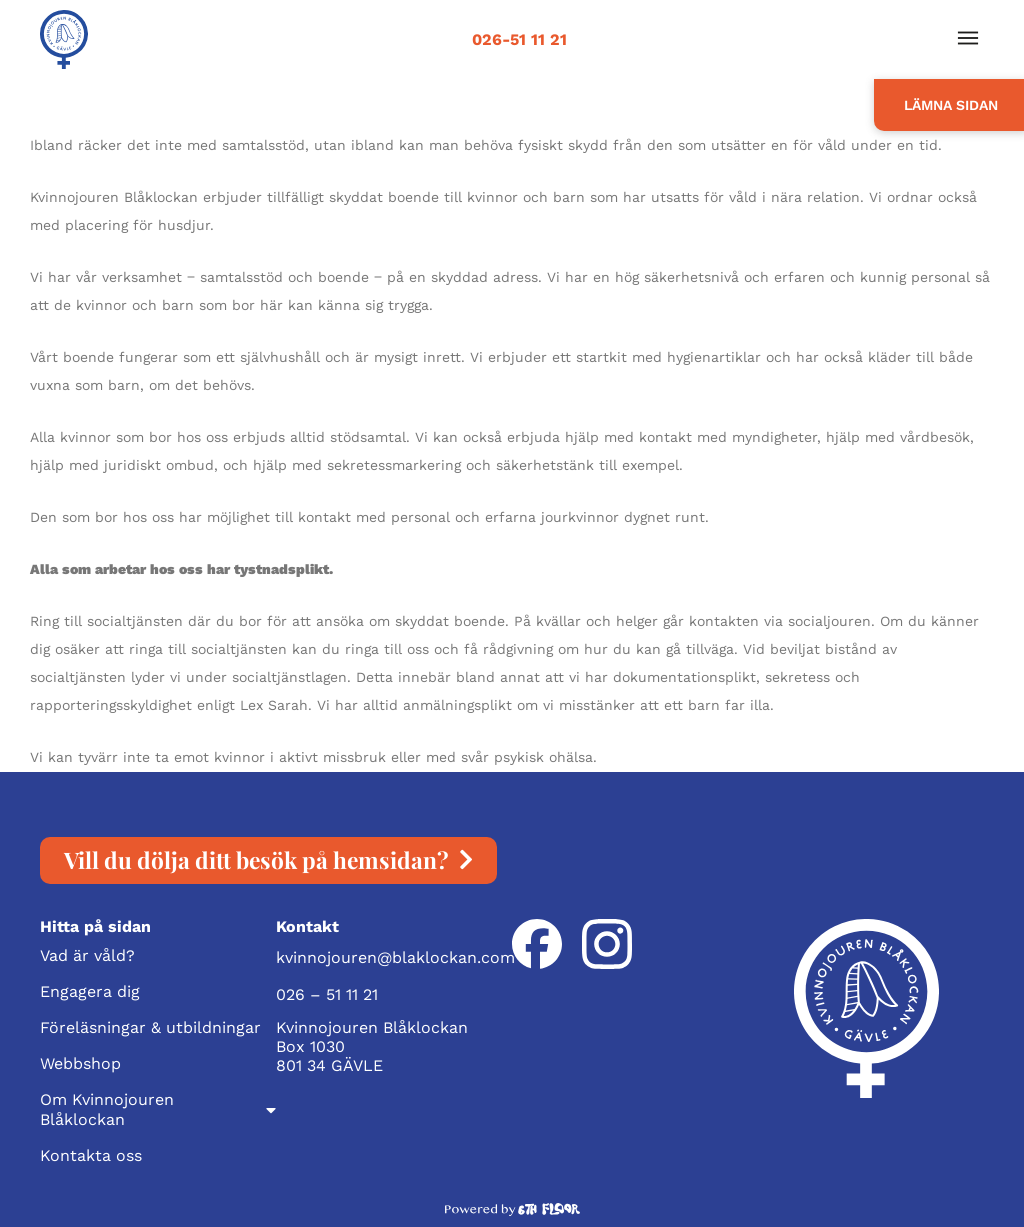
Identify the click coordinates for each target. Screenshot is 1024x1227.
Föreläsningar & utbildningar (150, 1027)
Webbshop (80, 1063)
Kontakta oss (91, 1155)
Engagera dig (90, 991)
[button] (967, 39)
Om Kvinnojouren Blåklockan (158, 1109)
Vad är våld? (87, 955)
